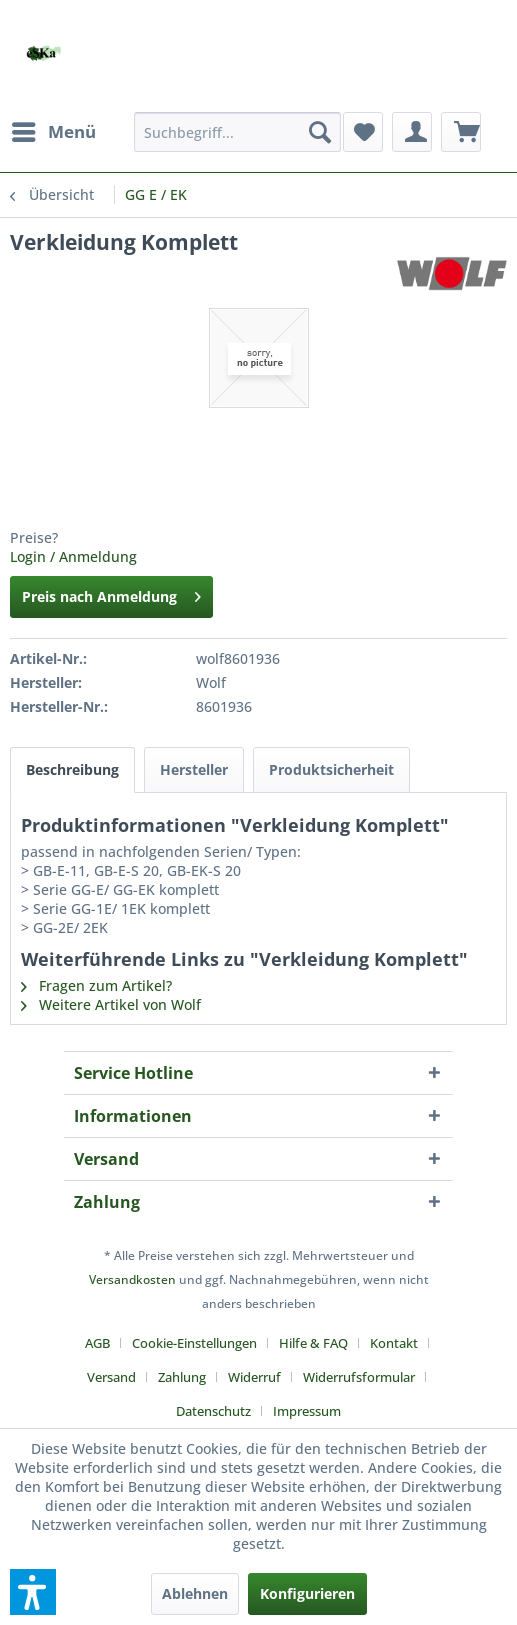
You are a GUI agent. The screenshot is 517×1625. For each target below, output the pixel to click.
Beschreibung (72, 769)
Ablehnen (195, 1593)
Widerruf (254, 1377)
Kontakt (394, 1343)
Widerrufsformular (359, 1377)
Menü (54, 129)
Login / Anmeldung (73, 556)
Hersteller (194, 769)
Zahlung (182, 1377)
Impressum (307, 1411)
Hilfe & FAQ (313, 1343)
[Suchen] (320, 132)
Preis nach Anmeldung (111, 593)
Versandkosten (132, 1279)
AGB (97, 1343)
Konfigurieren (307, 1593)
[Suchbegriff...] (237, 132)
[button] (33, 1592)
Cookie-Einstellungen (194, 1343)
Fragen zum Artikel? (96, 985)
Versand (111, 1377)
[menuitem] (53, 132)
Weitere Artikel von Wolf (111, 1004)
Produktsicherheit (331, 769)
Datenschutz (213, 1411)
